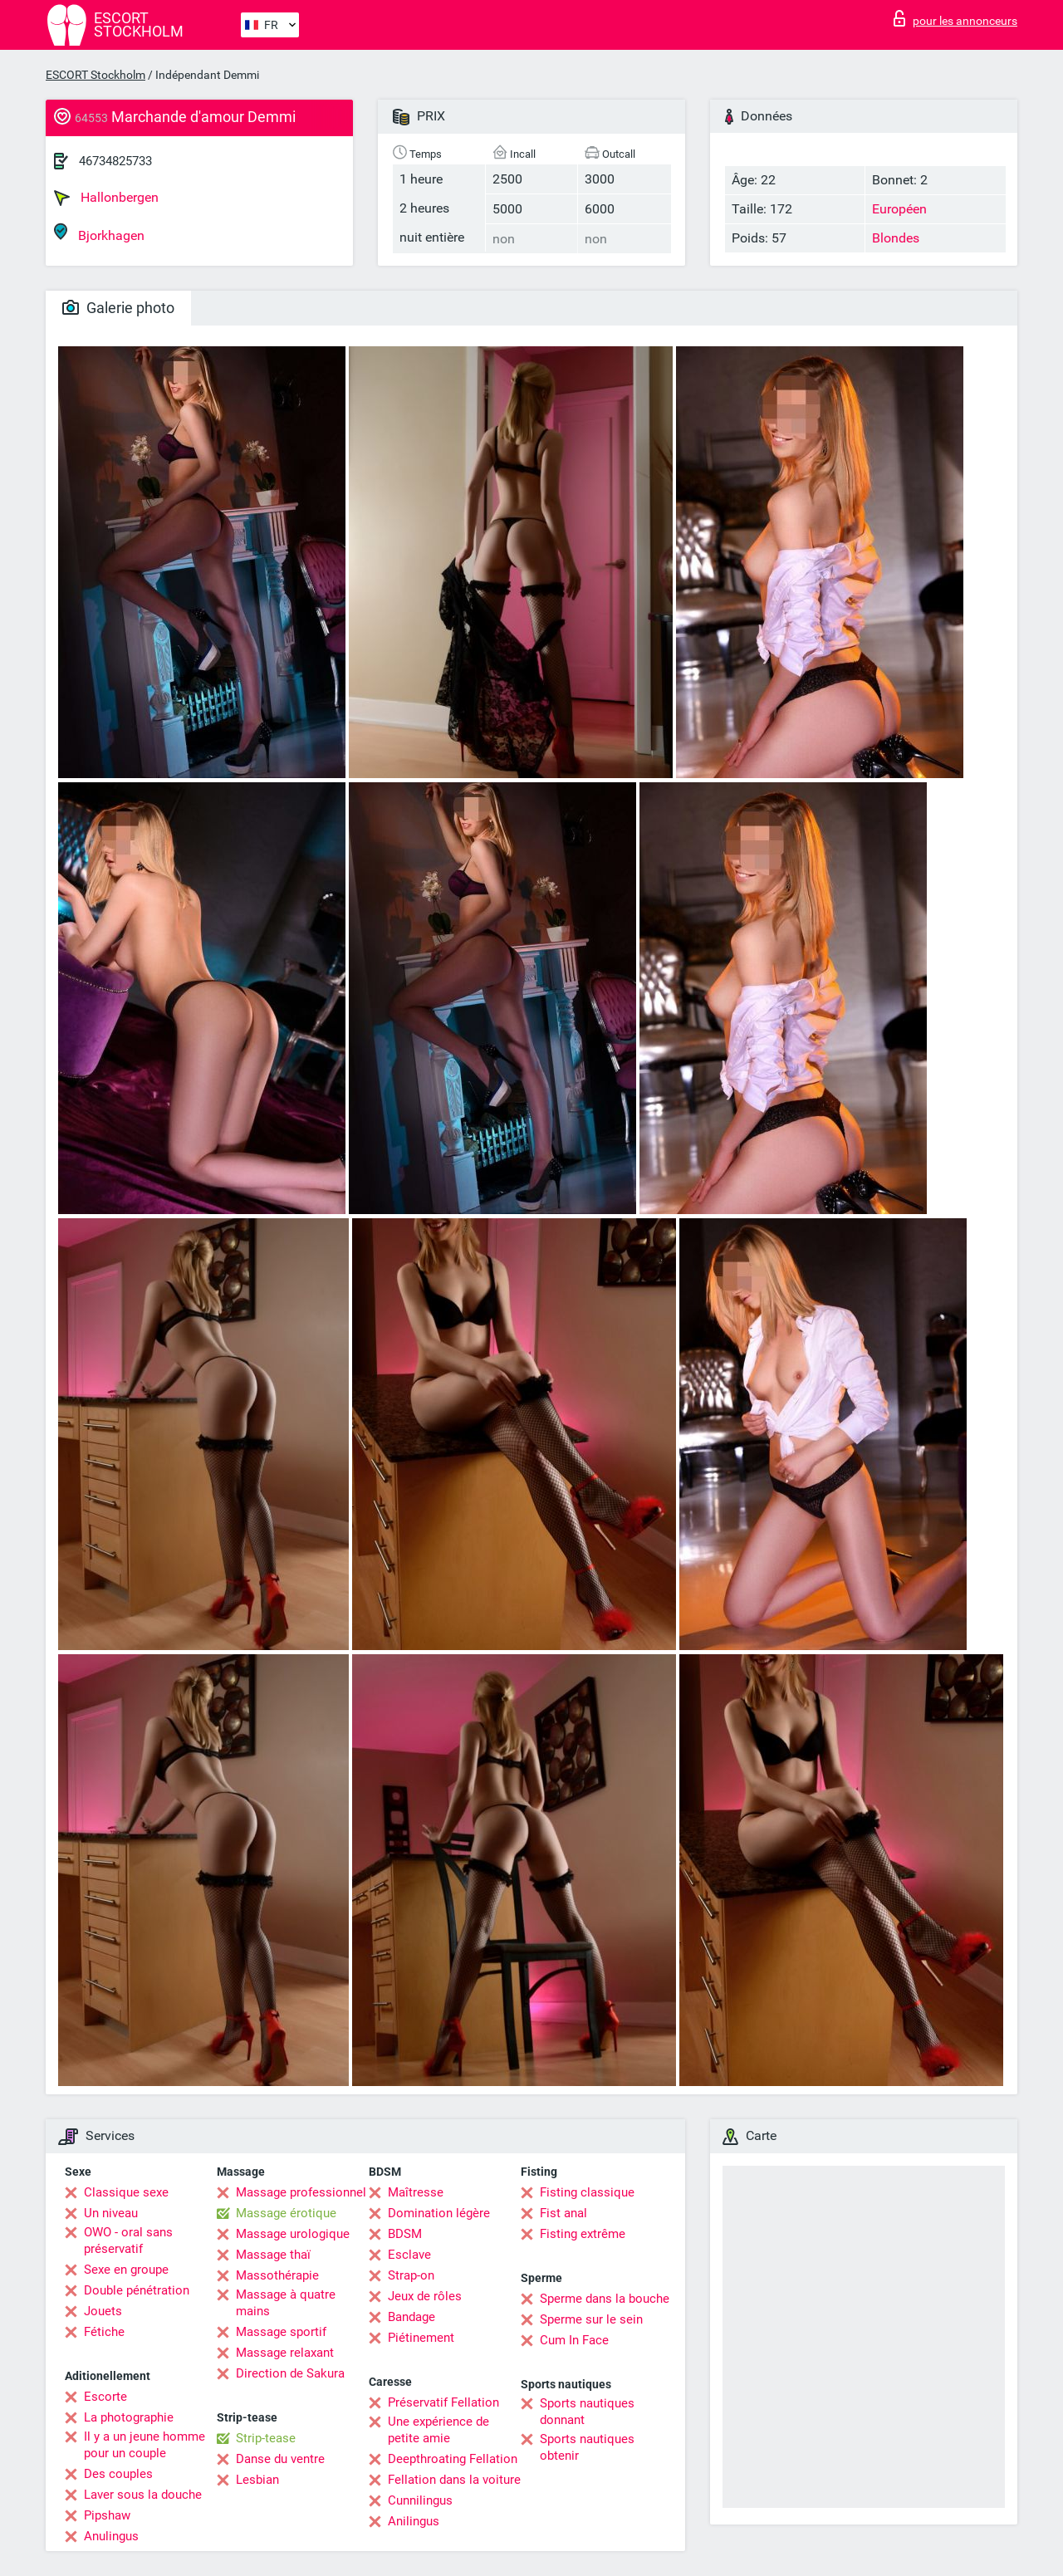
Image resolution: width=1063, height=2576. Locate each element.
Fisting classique (587, 2192)
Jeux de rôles (425, 2296)
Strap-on (411, 2275)
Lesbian (257, 2479)
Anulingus (111, 2536)
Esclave (409, 2254)
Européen (899, 209)
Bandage (411, 2316)
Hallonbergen (106, 197)
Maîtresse (415, 2192)
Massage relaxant (285, 2352)
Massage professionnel (301, 2192)
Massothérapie (277, 2275)
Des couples (118, 2473)
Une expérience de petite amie (438, 2430)
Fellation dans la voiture (454, 2479)
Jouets (103, 2311)
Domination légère (439, 2213)
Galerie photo (118, 307)
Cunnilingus (420, 2500)
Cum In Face (574, 2340)
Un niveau (111, 2213)
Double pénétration (136, 2290)
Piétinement (421, 2337)
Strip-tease (266, 2438)
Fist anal (563, 2213)
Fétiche (104, 2331)
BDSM (405, 2233)
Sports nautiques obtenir (587, 2447)
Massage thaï (273, 2254)
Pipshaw (107, 2515)
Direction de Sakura (290, 2373)
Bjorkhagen (99, 233)
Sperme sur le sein (591, 2319)
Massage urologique (293, 2233)
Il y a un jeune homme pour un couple (144, 2445)
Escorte (105, 2396)
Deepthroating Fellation (452, 2458)
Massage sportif (281, 2331)
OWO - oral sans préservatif (128, 2240)
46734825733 (115, 161)
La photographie (129, 2417)
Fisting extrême (582, 2233)
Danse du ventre (280, 2458)
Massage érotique (286, 2213)
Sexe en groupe (126, 2269)
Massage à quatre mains (286, 2303)
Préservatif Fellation (443, 2402)
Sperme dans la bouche (604, 2298)
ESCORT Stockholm (95, 74)
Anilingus (413, 2521)
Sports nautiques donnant (587, 2411)
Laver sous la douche (143, 2494)
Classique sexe (126, 2192)
